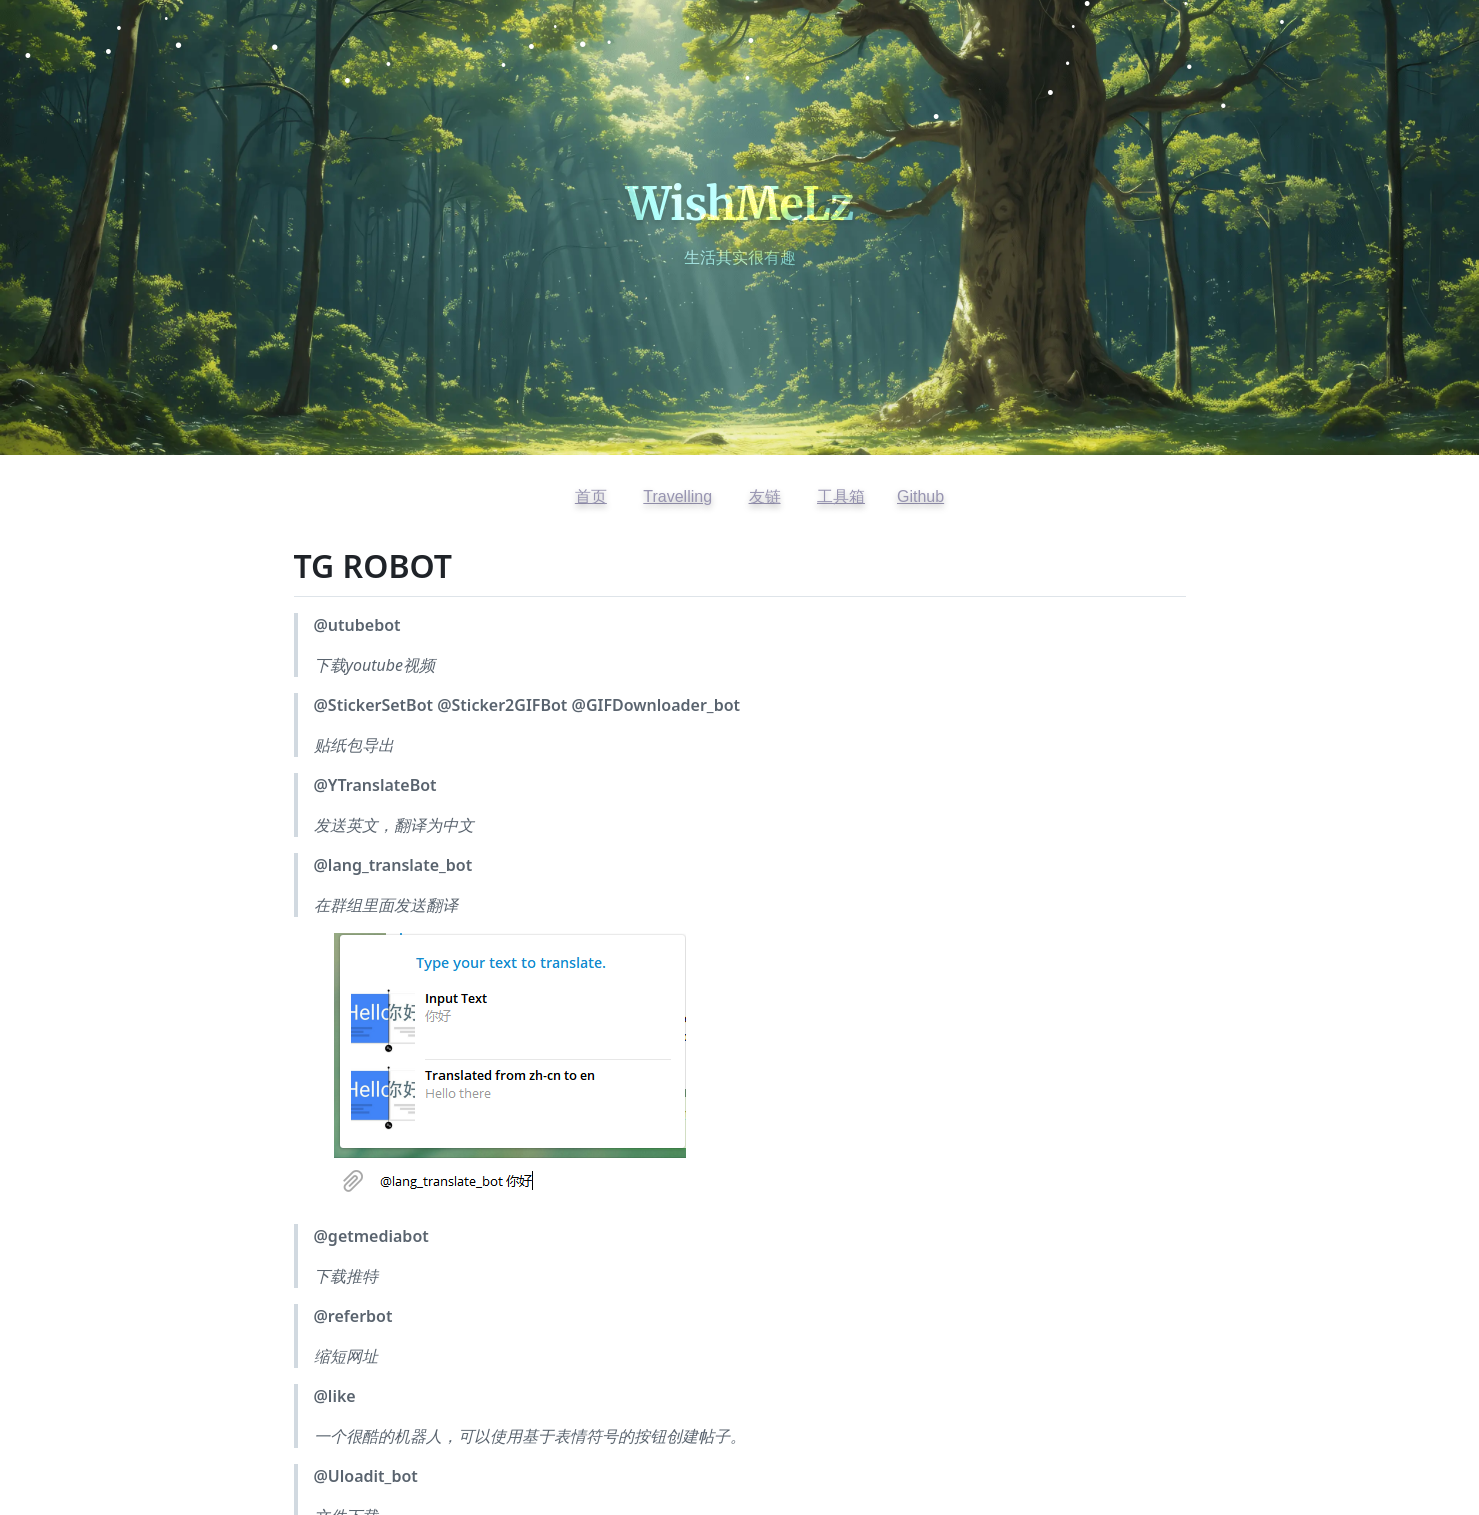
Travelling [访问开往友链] (677, 496)
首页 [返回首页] (591, 496)
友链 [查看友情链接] (765, 496)
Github (920, 496)
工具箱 (841, 496)
